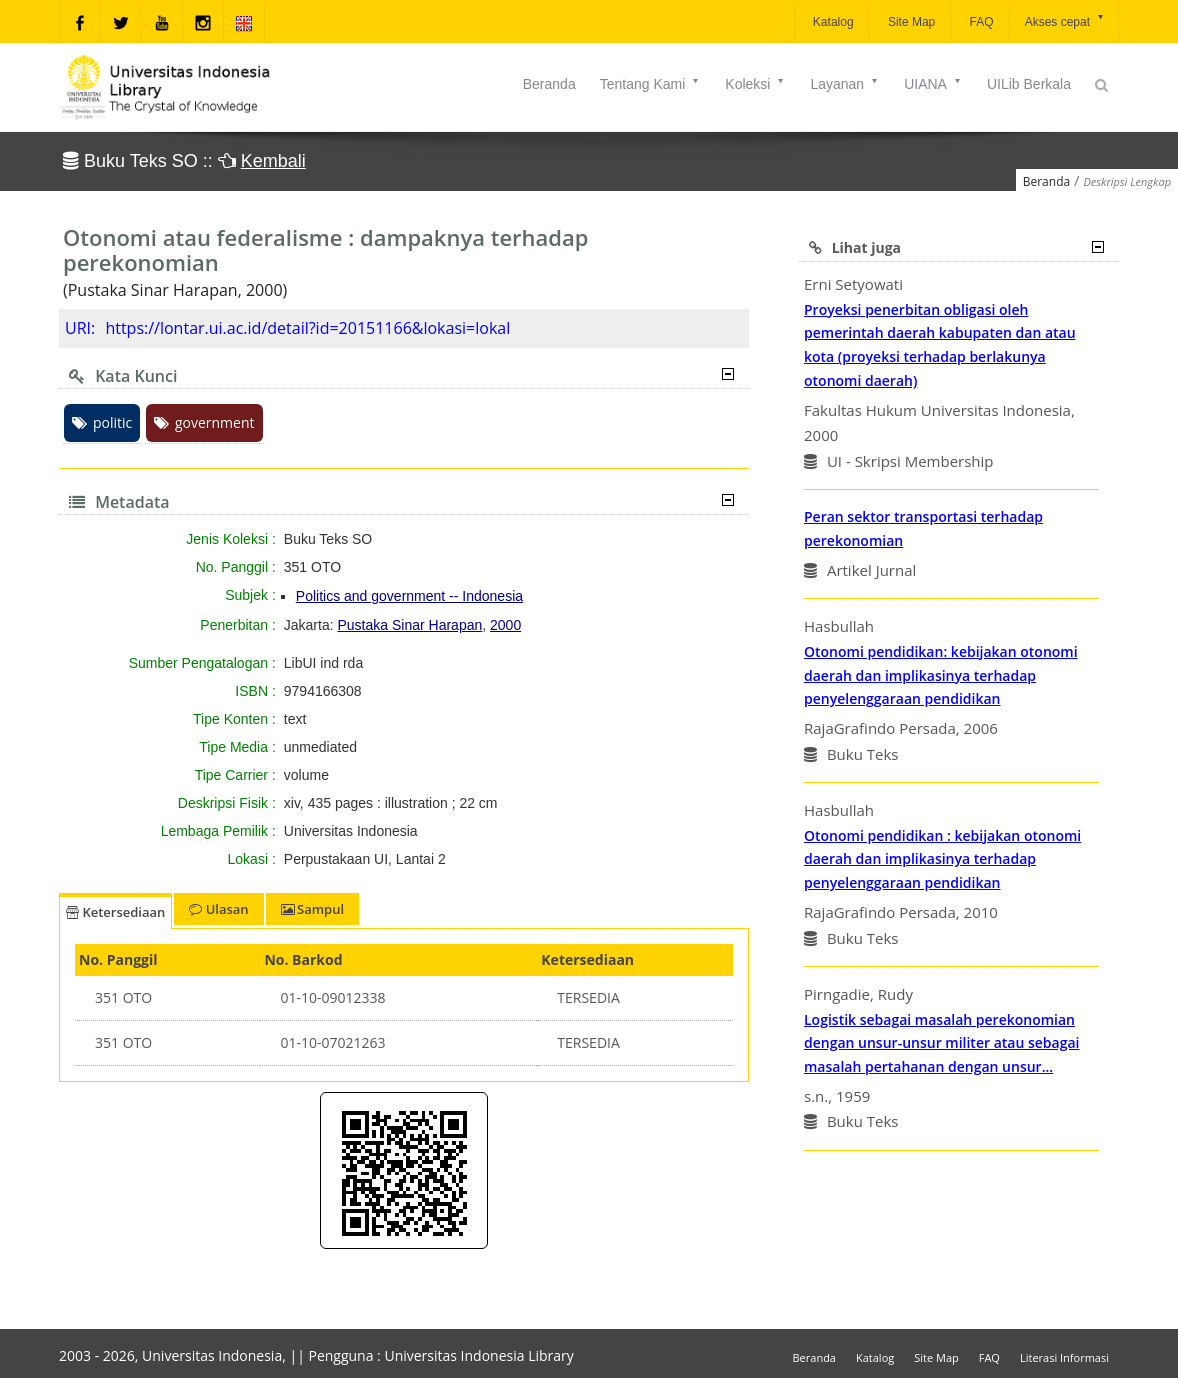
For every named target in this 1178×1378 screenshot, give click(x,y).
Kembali (273, 161)
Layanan (845, 84)
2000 (505, 625)
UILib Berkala (1029, 84)
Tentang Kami (651, 84)
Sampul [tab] (312, 909)
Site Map (910, 22)
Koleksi (755, 84)
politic (102, 422)
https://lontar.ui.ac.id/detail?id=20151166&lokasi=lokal (307, 328)
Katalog (832, 22)
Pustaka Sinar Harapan (410, 625)
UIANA (933, 84)
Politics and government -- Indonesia (409, 596)
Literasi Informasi (1064, 1357)
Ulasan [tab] (218, 909)
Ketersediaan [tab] (115, 912)
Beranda (549, 84)
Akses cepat (1065, 20)
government (204, 422)
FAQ (979, 22)
